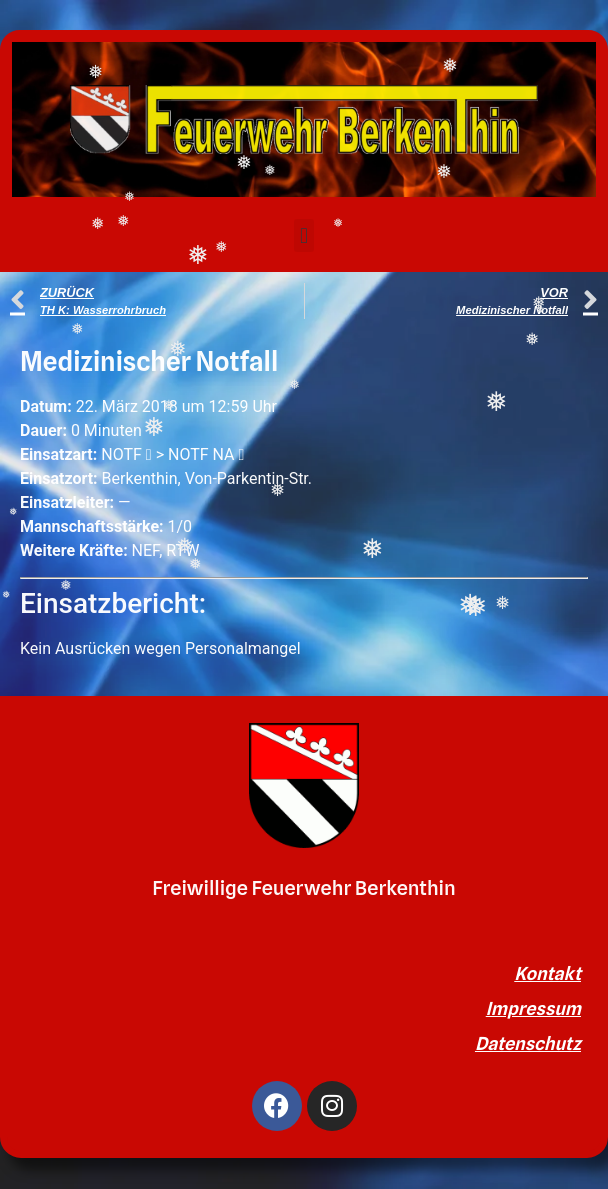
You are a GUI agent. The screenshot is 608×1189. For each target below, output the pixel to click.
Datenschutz (528, 1043)
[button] (303, 235)
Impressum (533, 1008)
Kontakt (547, 973)
